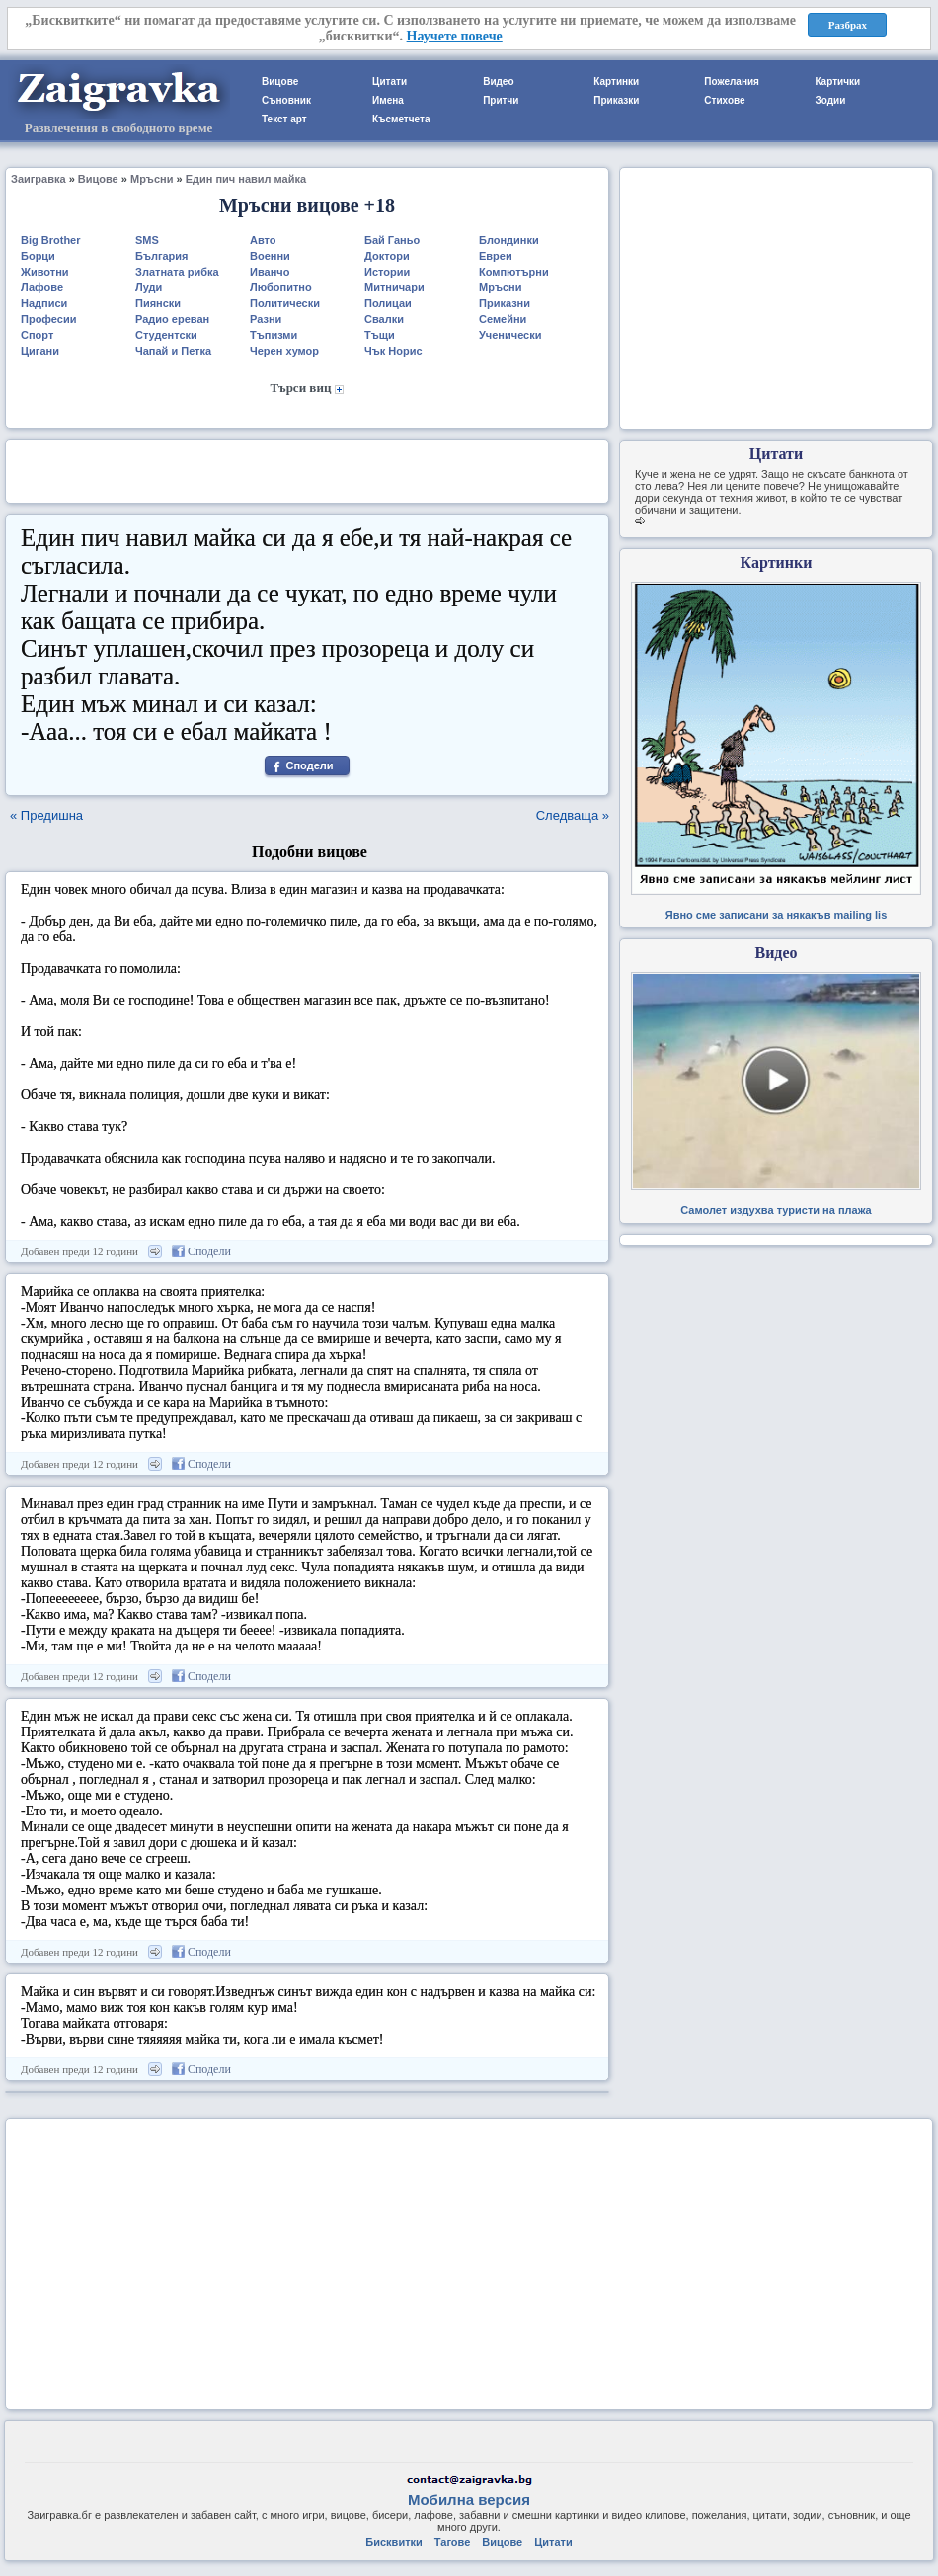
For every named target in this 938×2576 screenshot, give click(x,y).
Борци (38, 256)
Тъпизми (273, 335)
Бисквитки (393, 2542)
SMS (147, 240)
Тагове (452, 2542)
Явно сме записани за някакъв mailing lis (776, 915)
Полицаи (388, 303)
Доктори (387, 256)
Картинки (616, 81)
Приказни (504, 303)
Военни (270, 256)
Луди (148, 287)
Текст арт (284, 119)
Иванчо (269, 272)
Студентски (166, 335)
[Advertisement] (307, 469)
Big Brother (51, 240)
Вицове (280, 81)
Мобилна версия (469, 2499)
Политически (285, 303)
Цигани (40, 351)
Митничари (394, 287)
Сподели (309, 765)
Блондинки (509, 240)
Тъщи (379, 335)
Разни (265, 319)
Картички (837, 81)
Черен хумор (284, 351)
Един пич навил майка (246, 179)
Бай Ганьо (392, 240)
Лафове (42, 287)
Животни (45, 272)
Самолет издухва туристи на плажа (775, 1210)
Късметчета (401, 119)
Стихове (724, 100)
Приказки (616, 100)
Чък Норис (393, 351)
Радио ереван (172, 319)
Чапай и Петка (173, 351)
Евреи (495, 256)
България (162, 256)
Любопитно (281, 287)
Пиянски (158, 303)
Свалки (384, 319)
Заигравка (38, 179)
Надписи (44, 303)
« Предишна (46, 815)
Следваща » (572, 815)
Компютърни (514, 272)
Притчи (500, 100)
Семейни (502, 319)
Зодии (830, 100)
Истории (387, 272)
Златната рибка (177, 272)
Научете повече (455, 36)
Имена (388, 100)
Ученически (510, 335)
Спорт (37, 335)
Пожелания (731, 81)
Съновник (286, 100)
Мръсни (151, 179)
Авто (263, 240)
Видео (498, 81)
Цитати (389, 81)
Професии (48, 319)
